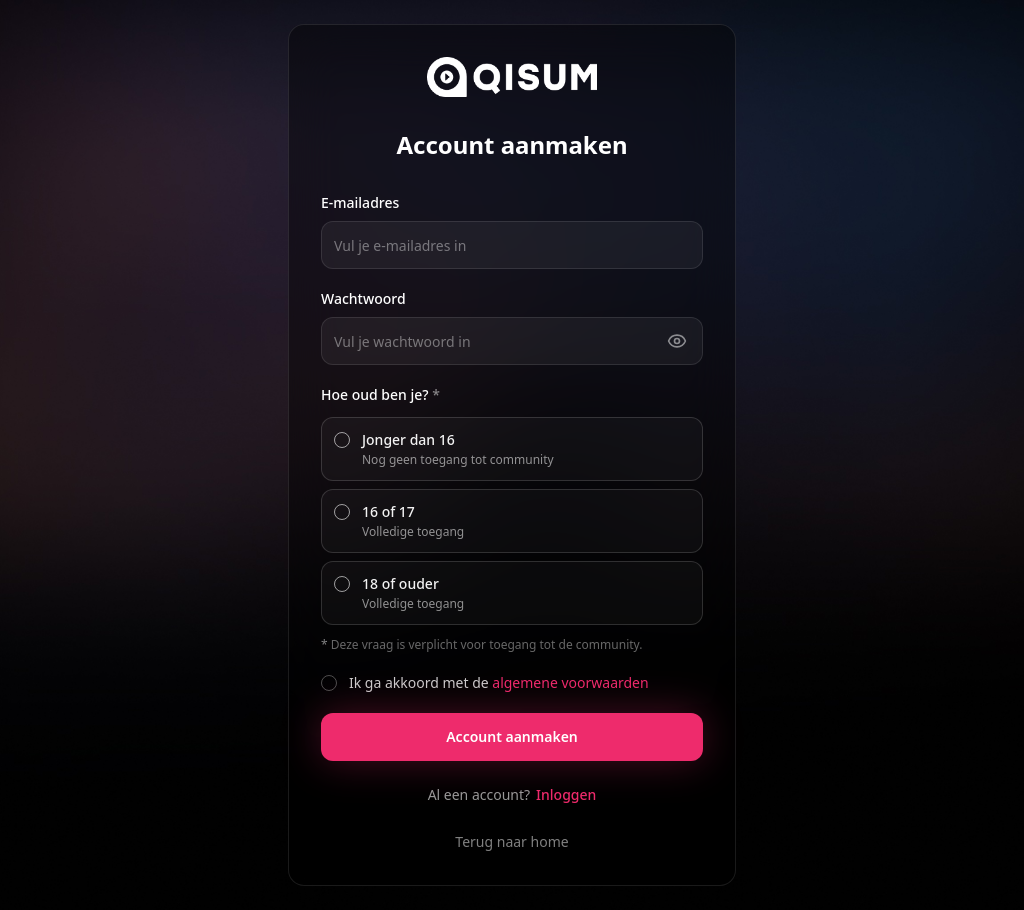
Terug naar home (511, 841)
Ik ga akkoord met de (499, 682)
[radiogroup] (512, 521)
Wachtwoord (363, 298)
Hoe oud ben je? (380, 394)
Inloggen (566, 794)
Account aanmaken (512, 736)
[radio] (342, 440)
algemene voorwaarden (570, 682)
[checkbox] (329, 683)
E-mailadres (360, 202)
